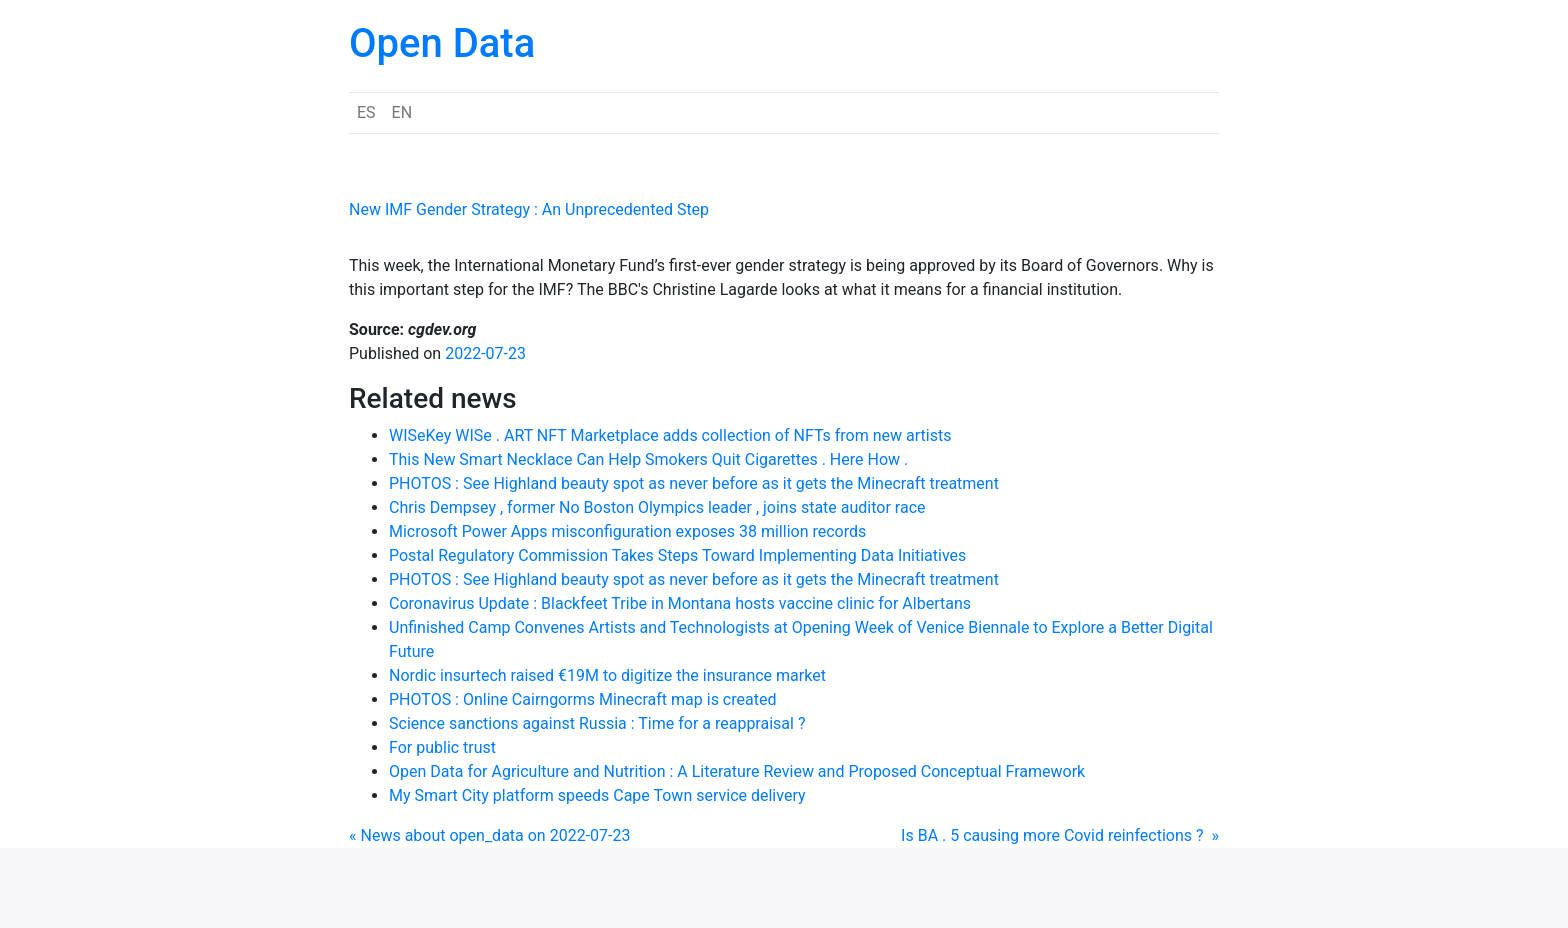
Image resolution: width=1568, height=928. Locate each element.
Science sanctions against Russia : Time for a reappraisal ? (597, 723)
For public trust (442, 747)
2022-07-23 (485, 353)
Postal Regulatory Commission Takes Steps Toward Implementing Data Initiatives (677, 555)
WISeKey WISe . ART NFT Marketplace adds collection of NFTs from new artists (670, 435)
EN (402, 112)
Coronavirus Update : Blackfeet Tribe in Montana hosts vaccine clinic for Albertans (680, 603)
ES (366, 112)
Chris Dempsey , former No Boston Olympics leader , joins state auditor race (657, 507)
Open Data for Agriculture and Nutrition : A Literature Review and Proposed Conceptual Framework (737, 771)
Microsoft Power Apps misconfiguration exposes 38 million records (627, 531)
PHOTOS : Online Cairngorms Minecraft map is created (582, 699)
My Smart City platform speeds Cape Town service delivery (597, 795)
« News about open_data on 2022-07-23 (489, 835)
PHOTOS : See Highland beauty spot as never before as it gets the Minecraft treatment (694, 483)
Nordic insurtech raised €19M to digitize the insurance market (607, 675)
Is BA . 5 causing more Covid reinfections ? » (1060, 835)
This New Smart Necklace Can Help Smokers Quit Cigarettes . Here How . (648, 459)
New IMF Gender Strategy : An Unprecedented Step (529, 209)
